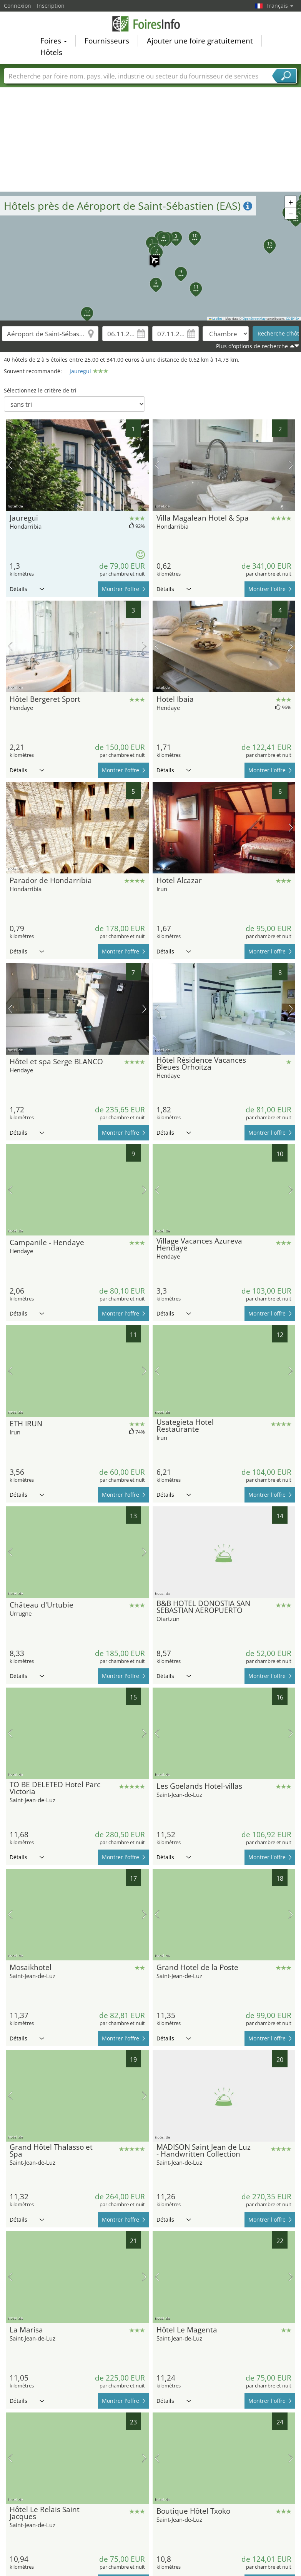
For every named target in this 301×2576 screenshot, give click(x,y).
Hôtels (51, 52)
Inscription (51, 5)
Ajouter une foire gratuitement (200, 41)
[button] (150, 256)
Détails (27, 589)
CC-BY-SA (292, 319)
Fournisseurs (107, 41)
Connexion (17, 5)
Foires (53, 41)
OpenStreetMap (254, 319)
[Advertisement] (150, 134)
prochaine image (144, 465)
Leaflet (216, 319)
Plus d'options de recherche (252, 346)
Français (279, 5)
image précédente (10, 465)
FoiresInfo (150, 24)
